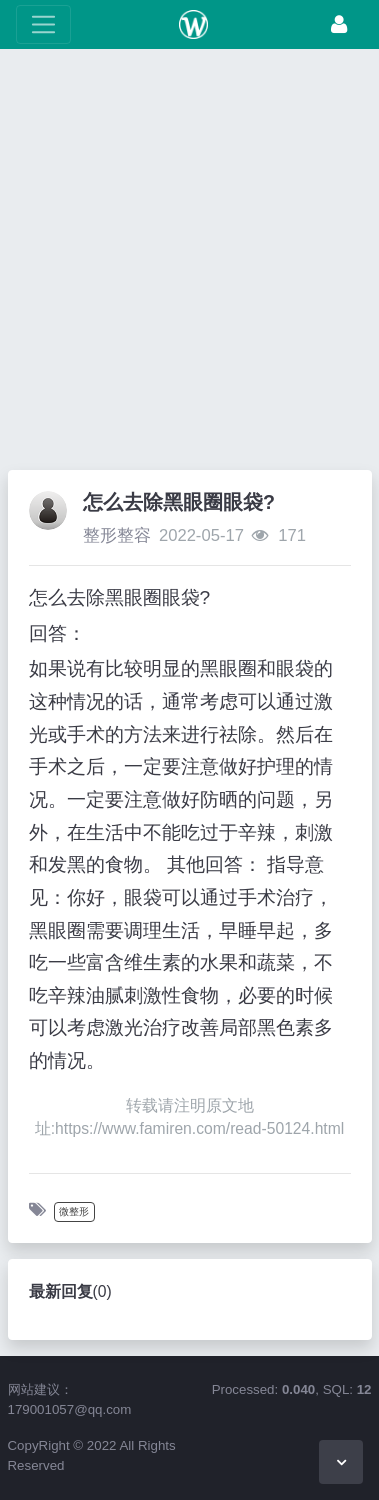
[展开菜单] (43, 24)
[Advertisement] (189, 264)
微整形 (74, 1211)
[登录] (339, 24)
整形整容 (117, 535)
